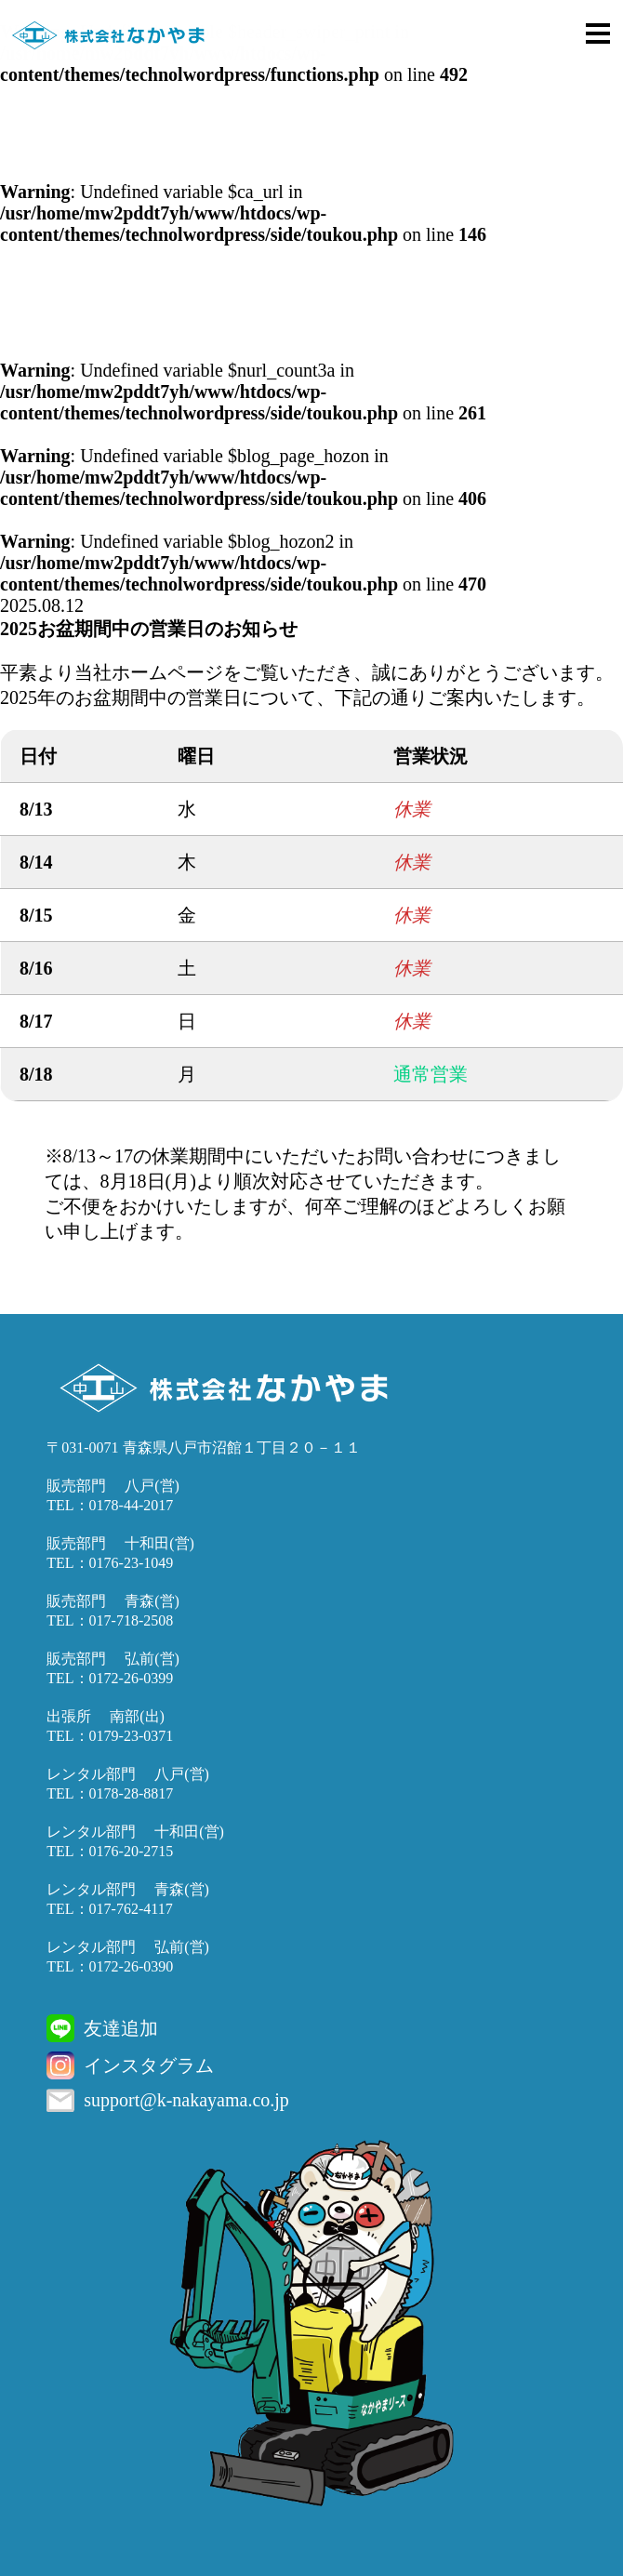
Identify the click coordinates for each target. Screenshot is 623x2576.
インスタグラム (149, 2065)
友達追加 (121, 2028)
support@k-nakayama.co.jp (186, 2100)
